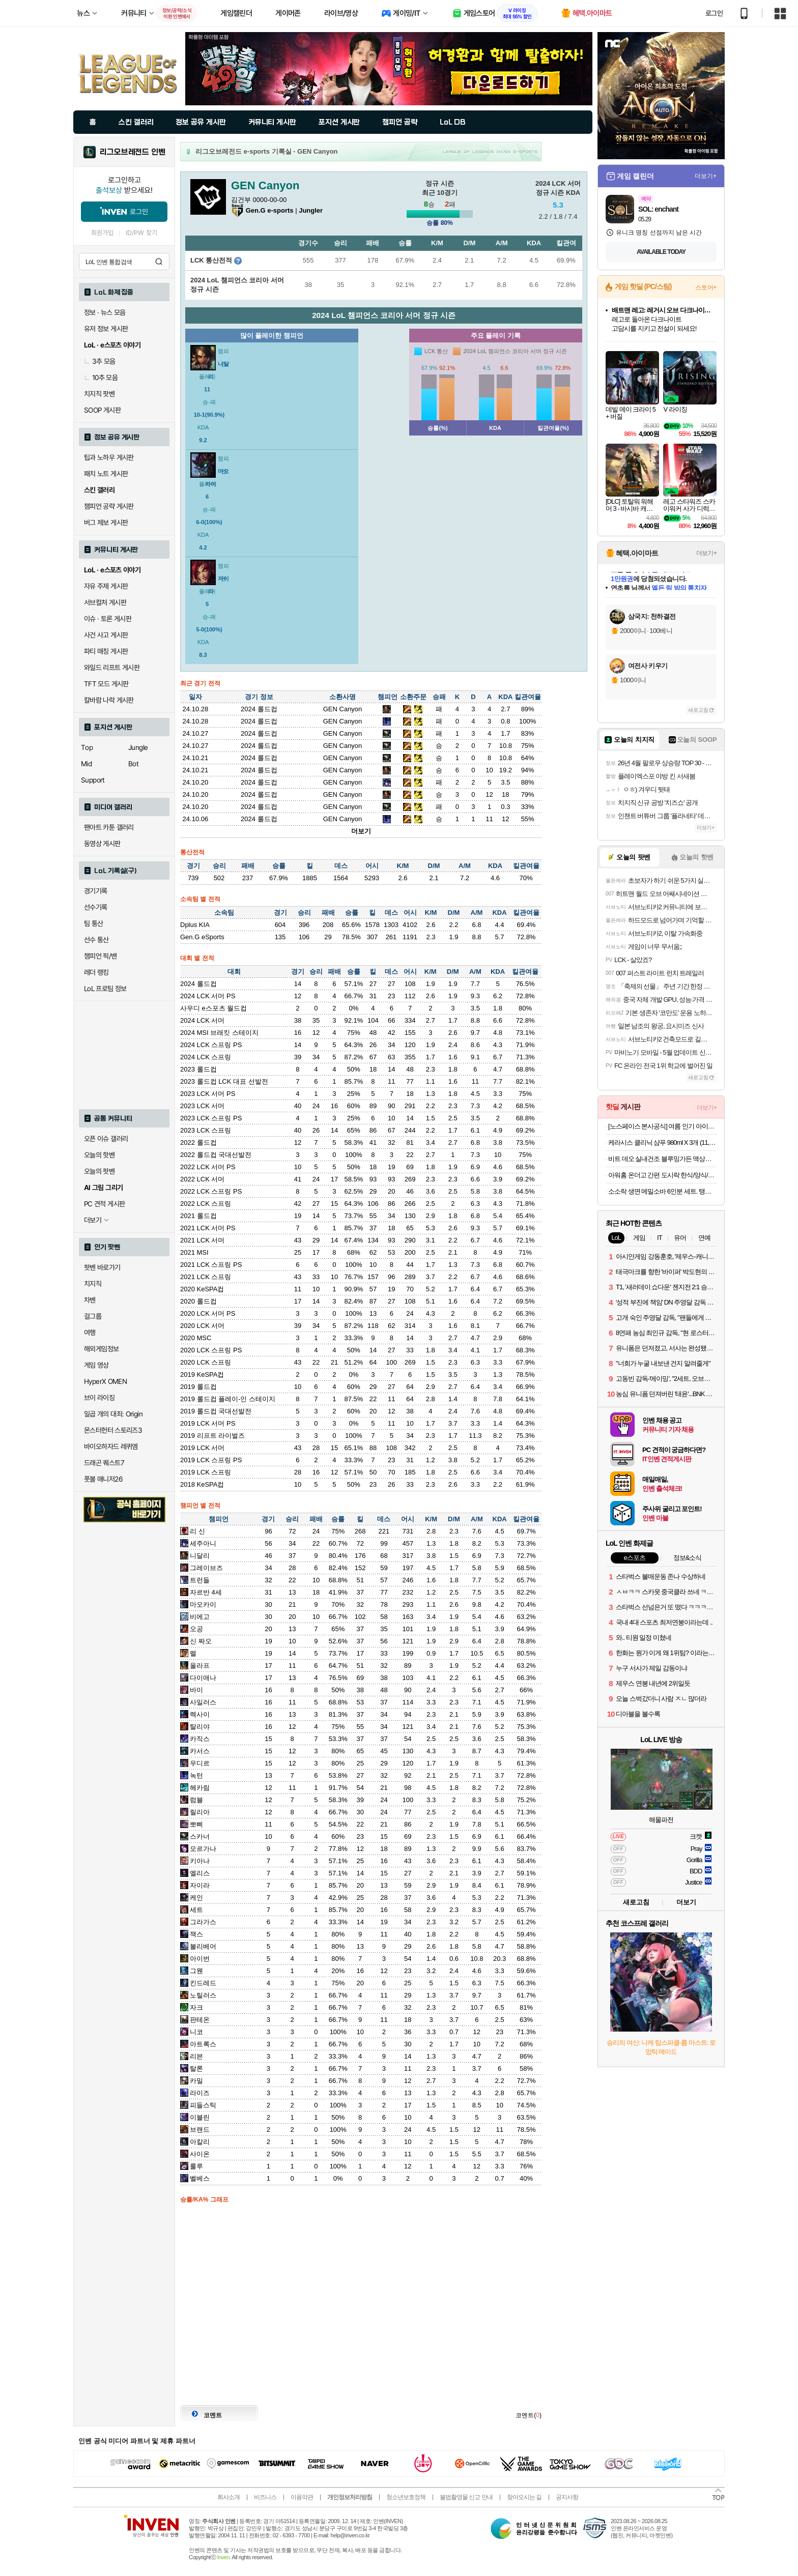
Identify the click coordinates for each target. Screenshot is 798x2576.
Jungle (138, 747)
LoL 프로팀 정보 (105, 989)
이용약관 (302, 2497)
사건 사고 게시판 (106, 635)
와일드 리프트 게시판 (111, 667)
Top (87, 747)
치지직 (92, 1284)
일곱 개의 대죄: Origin (113, 1414)
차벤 (90, 1300)
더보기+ (706, 176)
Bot (133, 764)
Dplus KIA (195, 925)
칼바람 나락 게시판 (109, 700)
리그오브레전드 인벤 (132, 152)
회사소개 (228, 2497)
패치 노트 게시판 (106, 474)
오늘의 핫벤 (99, 1155)
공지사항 (567, 2497)
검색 (159, 261)
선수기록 (95, 907)
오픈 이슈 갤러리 (106, 1139)
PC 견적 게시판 (104, 1204)
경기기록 (95, 891)
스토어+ (706, 287)
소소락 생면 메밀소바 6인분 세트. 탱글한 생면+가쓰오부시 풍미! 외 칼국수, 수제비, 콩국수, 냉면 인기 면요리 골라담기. (662, 1191)
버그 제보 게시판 (106, 522)
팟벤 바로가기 (102, 1267)
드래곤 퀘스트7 (104, 1463)
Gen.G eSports (202, 937)
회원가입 (102, 233)
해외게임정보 (101, 1349)
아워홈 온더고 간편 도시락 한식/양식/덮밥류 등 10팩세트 (662, 1175)
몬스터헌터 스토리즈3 (113, 1430)
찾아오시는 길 (524, 2497)
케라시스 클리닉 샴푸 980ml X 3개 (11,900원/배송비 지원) (662, 1142)
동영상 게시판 (102, 844)
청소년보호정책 (405, 2497)
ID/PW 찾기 (141, 233)
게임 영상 (96, 1365)
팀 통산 (93, 923)
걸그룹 (92, 1316)
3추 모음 (100, 361)
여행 (90, 1332)
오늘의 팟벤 (99, 1171)
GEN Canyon (342, 709)
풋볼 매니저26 (103, 1479)
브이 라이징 (99, 1398)
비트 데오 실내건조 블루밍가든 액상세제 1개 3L (662, 1159)
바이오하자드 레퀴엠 (111, 1446)
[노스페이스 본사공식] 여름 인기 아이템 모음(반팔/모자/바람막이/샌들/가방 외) (662, 1126)
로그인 (714, 13)
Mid (86, 764)
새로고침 (698, 710)
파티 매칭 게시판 (106, 651)
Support (93, 780)
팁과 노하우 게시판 (109, 457)
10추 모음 (101, 377)
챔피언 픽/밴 (100, 956)
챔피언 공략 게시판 (109, 506)
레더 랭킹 (96, 972)
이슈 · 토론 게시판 (107, 619)
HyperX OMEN (105, 1381)
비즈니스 (265, 2497)
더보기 (361, 831)
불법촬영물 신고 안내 (466, 2497)
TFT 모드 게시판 (106, 684)
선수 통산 (96, 940)
